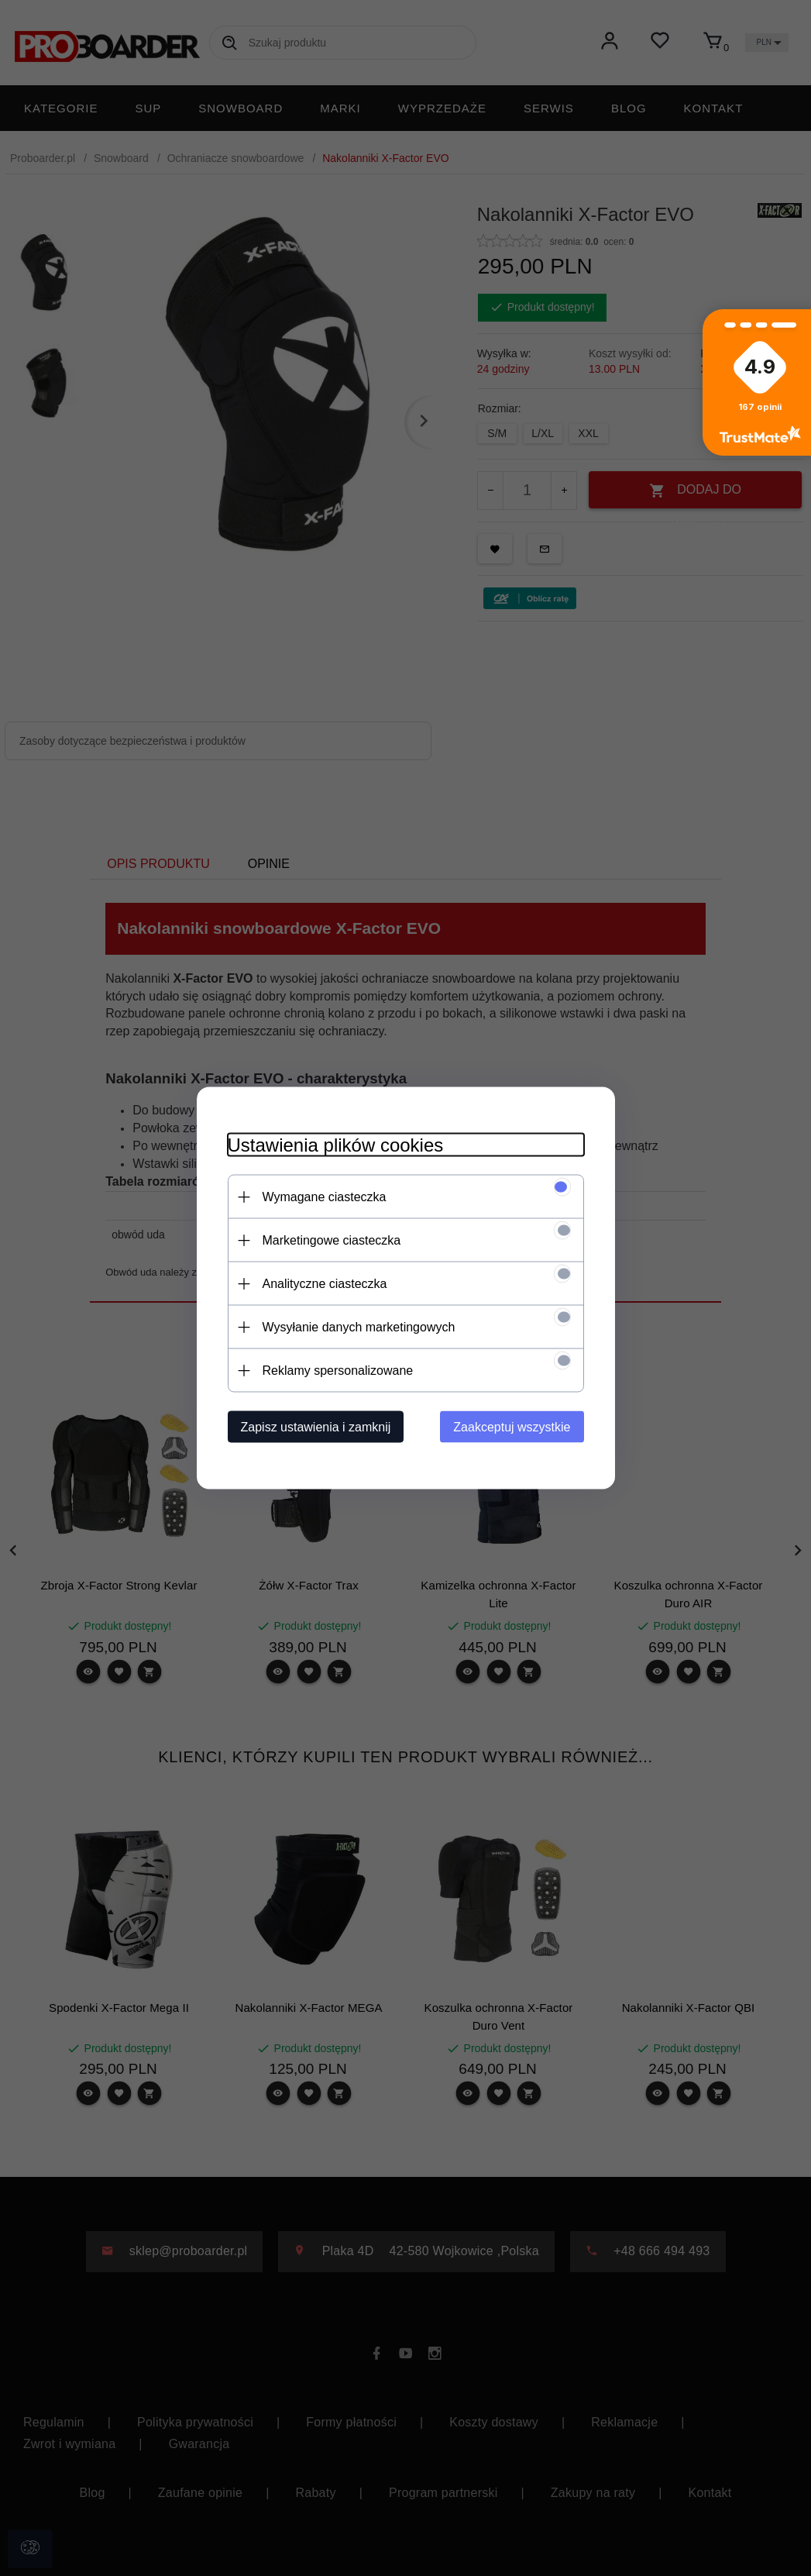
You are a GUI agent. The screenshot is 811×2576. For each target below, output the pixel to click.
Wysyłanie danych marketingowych (359, 1327)
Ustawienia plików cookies (336, 1145)
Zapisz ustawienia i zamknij (316, 1427)
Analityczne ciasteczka (325, 1283)
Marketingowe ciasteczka (332, 1240)
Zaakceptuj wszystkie (511, 1427)
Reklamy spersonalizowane (338, 1370)
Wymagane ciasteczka (325, 1197)
